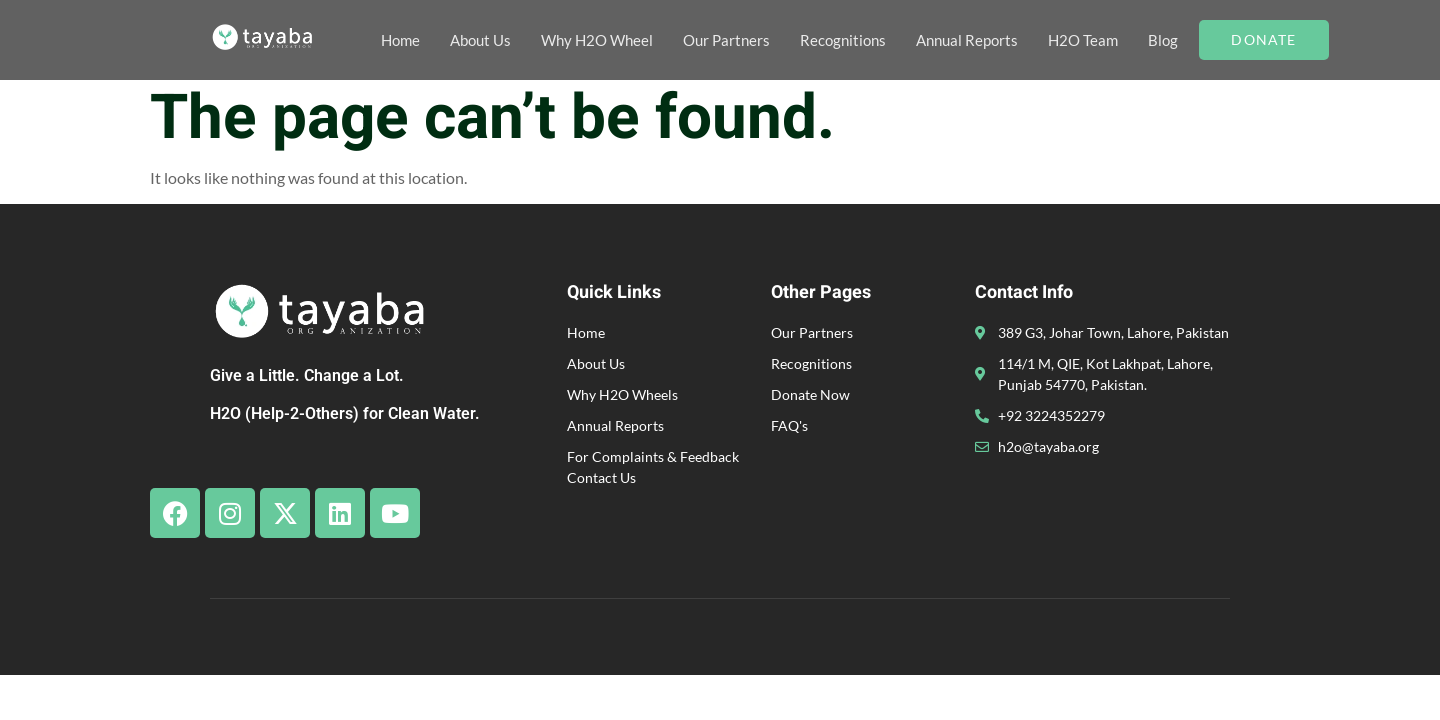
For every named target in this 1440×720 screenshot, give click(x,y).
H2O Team (1083, 40)
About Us (480, 40)
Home (400, 40)
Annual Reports (967, 40)
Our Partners (726, 40)
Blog (1163, 40)
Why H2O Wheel (597, 40)
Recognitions (843, 40)
